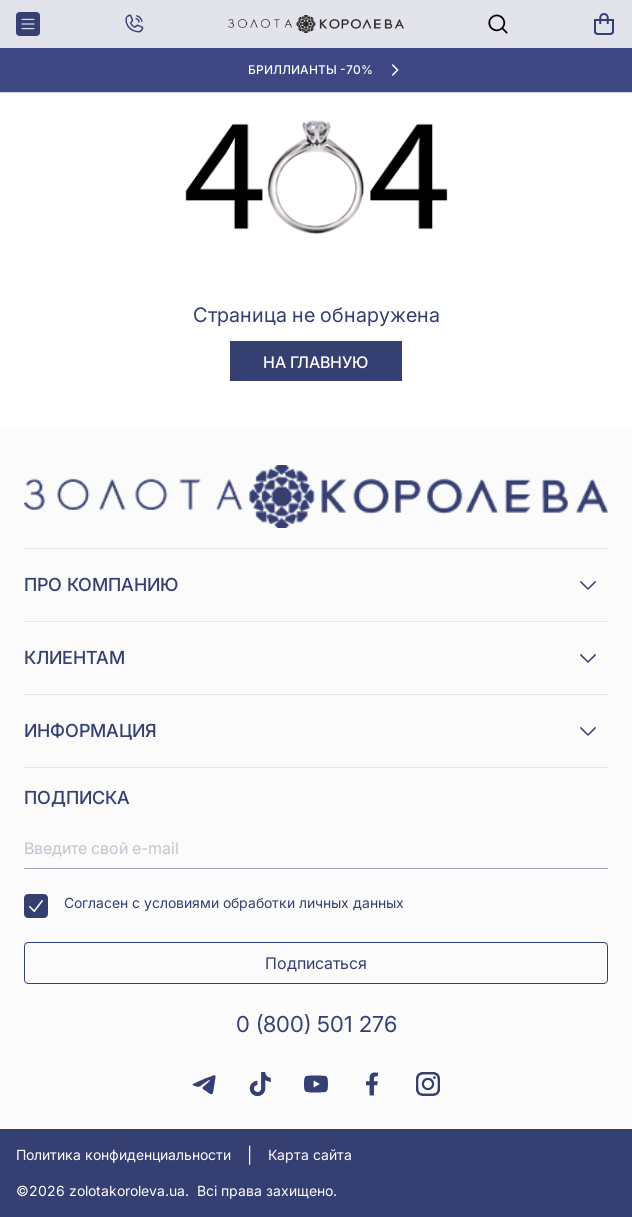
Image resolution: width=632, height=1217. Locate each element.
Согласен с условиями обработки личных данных (214, 906)
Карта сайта (310, 1154)
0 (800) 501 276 (316, 1024)
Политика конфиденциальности (123, 1154)
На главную (315, 362)
